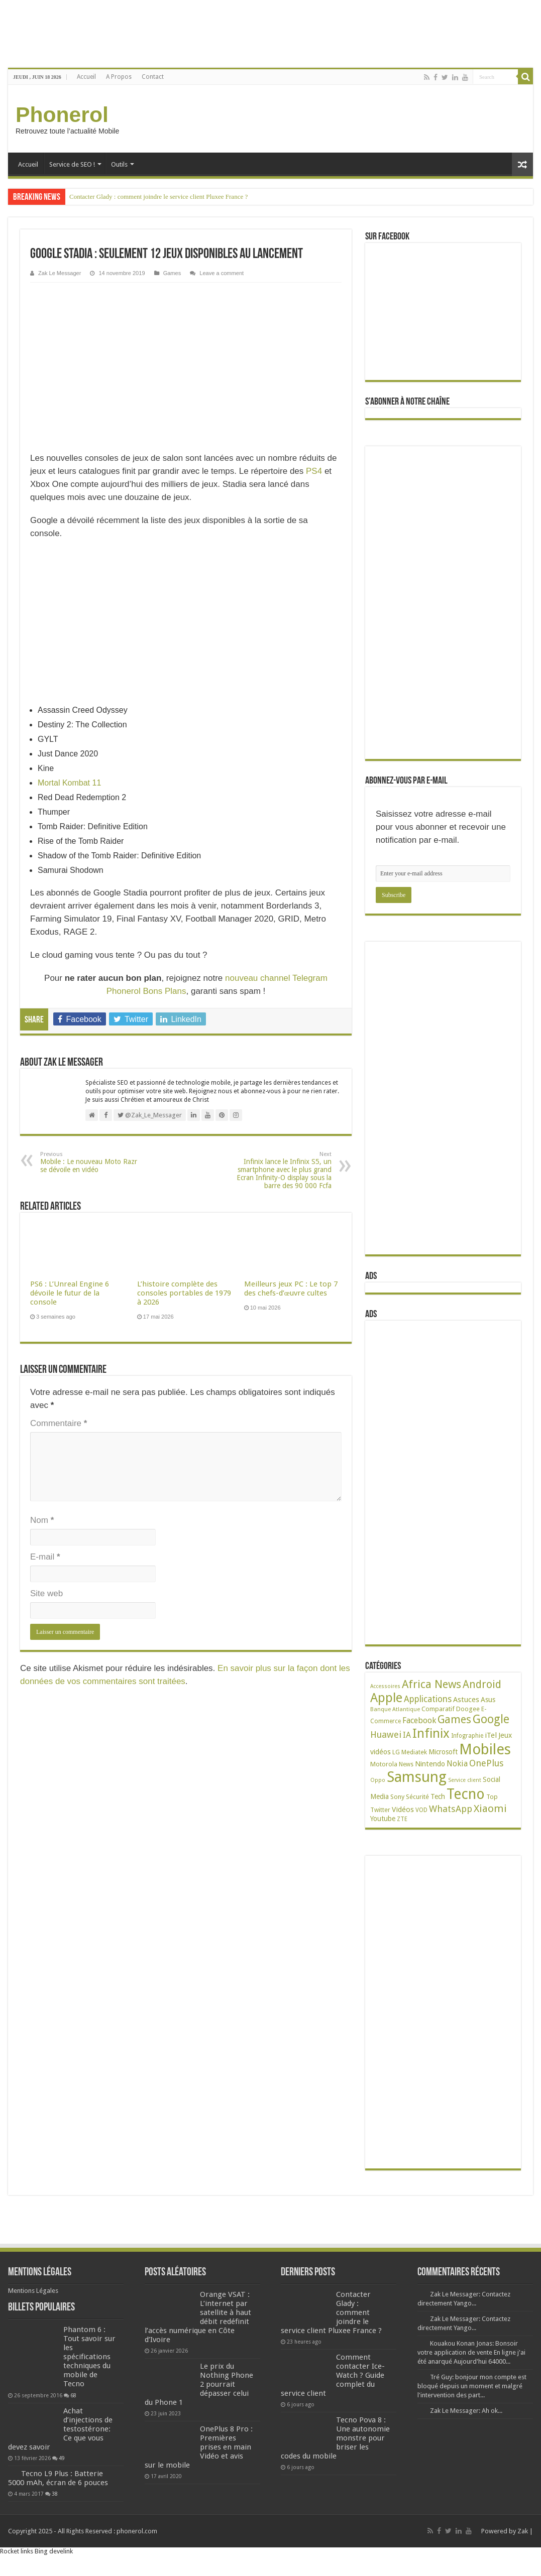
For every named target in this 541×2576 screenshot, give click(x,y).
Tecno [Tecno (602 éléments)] (466, 1793)
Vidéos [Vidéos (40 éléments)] (403, 1809)
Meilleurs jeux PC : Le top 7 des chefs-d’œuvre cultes (291, 1288)
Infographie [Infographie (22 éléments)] (467, 1735)
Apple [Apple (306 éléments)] (386, 1698)
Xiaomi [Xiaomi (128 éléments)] (490, 1808)
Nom (42, 1520)
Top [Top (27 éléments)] (492, 1796)
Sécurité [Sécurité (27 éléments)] (417, 1796)
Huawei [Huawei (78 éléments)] (385, 1734)
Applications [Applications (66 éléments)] (428, 1699)
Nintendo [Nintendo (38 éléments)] (430, 1763)
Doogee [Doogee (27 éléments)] (468, 1709)
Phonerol (62, 114)
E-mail (45, 1557)
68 (73, 2395)
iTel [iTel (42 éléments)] (491, 1735)
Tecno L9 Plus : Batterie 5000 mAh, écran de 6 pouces (58, 2478)
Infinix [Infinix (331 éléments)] (431, 1733)
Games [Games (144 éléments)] (454, 1719)
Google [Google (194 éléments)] (491, 1719)
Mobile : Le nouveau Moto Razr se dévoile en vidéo (91, 1162)
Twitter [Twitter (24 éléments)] (380, 1810)
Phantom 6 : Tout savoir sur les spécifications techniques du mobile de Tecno (89, 2356)
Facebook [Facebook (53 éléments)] (419, 1720)
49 (62, 2458)
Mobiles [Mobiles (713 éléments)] (485, 1749)
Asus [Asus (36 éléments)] (488, 1700)
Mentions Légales (33, 2290)
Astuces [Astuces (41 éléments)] (466, 1699)
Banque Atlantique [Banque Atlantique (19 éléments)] (395, 1709)
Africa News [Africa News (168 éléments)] (431, 1684)
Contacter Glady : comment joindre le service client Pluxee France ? (158, 196)
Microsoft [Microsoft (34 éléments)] (443, 1752)
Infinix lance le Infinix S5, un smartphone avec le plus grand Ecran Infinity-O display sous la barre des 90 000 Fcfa (280, 1170)
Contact (153, 76)
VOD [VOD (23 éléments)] (421, 1810)
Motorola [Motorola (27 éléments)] (383, 1764)
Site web (46, 1593)
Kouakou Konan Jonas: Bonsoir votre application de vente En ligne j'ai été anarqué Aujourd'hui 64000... (471, 2352)
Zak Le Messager (59, 273)
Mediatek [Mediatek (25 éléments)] (414, 1752)
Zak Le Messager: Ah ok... (466, 2410)
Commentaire (58, 1423)
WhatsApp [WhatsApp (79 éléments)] (450, 1809)
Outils (119, 164)
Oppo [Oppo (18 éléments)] (377, 1780)
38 (55, 2494)
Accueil (86, 76)
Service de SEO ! (72, 164)
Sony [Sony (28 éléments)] (397, 1796)
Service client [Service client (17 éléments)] (464, 1780)
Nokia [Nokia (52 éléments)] (457, 1763)
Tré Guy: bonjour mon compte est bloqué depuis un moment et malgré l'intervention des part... (471, 2386)
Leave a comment (221, 273)
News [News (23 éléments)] (406, 1764)
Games (172, 273)
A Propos (119, 76)
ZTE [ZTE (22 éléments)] (402, 1819)
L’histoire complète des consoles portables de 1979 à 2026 (184, 1293)
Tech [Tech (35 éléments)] (437, 1796)
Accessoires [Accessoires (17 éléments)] (385, 1686)
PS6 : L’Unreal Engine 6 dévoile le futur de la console (69, 1293)
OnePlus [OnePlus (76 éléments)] (486, 1763)
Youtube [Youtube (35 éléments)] (382, 1819)
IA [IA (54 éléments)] (407, 1735)
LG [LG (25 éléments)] (396, 1752)
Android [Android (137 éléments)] (482, 1684)
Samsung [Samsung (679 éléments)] (417, 1776)
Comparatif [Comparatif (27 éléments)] (438, 1709)
